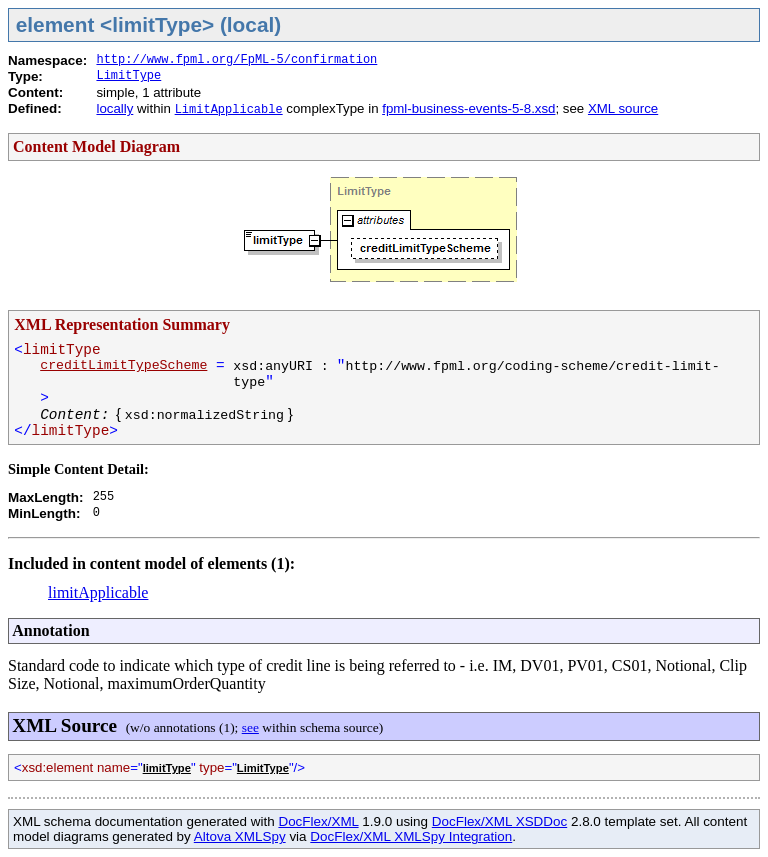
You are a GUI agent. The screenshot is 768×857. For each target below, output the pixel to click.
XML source (623, 108)
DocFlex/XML (318, 821)
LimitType (128, 76)
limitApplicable (98, 592)
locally (114, 108)
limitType (167, 768)
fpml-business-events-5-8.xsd (468, 108)
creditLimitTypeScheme (123, 365)
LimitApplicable (229, 110)
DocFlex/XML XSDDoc (499, 821)
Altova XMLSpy (240, 836)
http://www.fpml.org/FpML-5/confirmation (236, 60)
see (250, 727)
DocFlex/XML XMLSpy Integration (411, 836)
